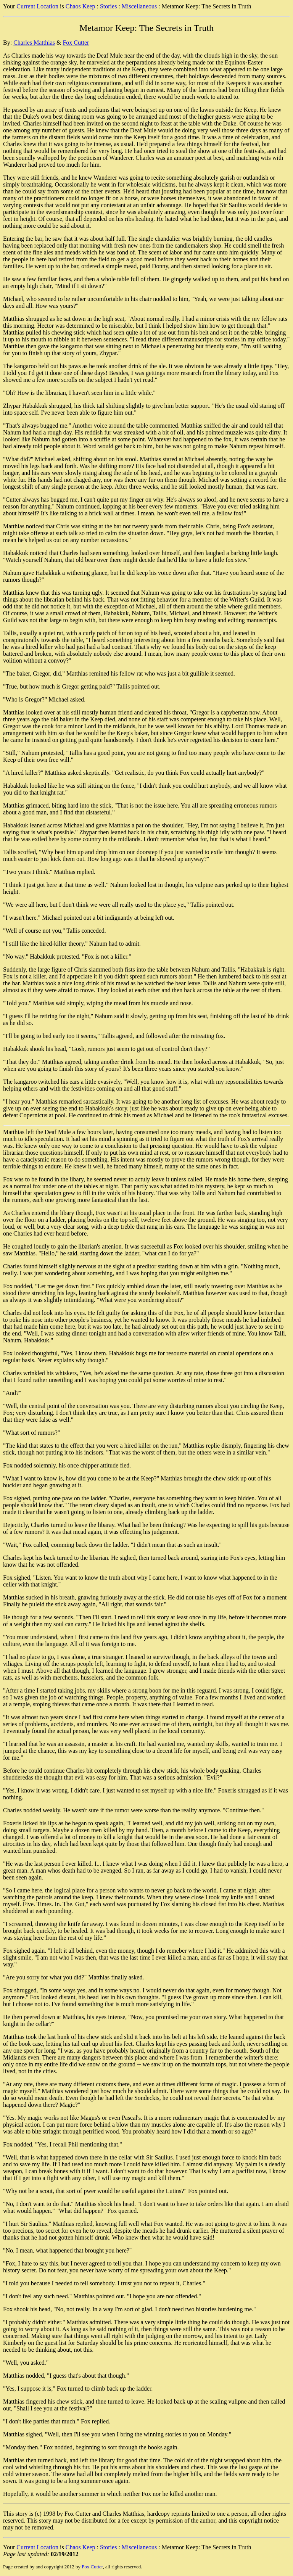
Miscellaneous (139, 6)
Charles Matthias (34, 42)
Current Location (37, 6)
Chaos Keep (80, 6)
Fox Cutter (76, 42)
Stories (108, 6)
